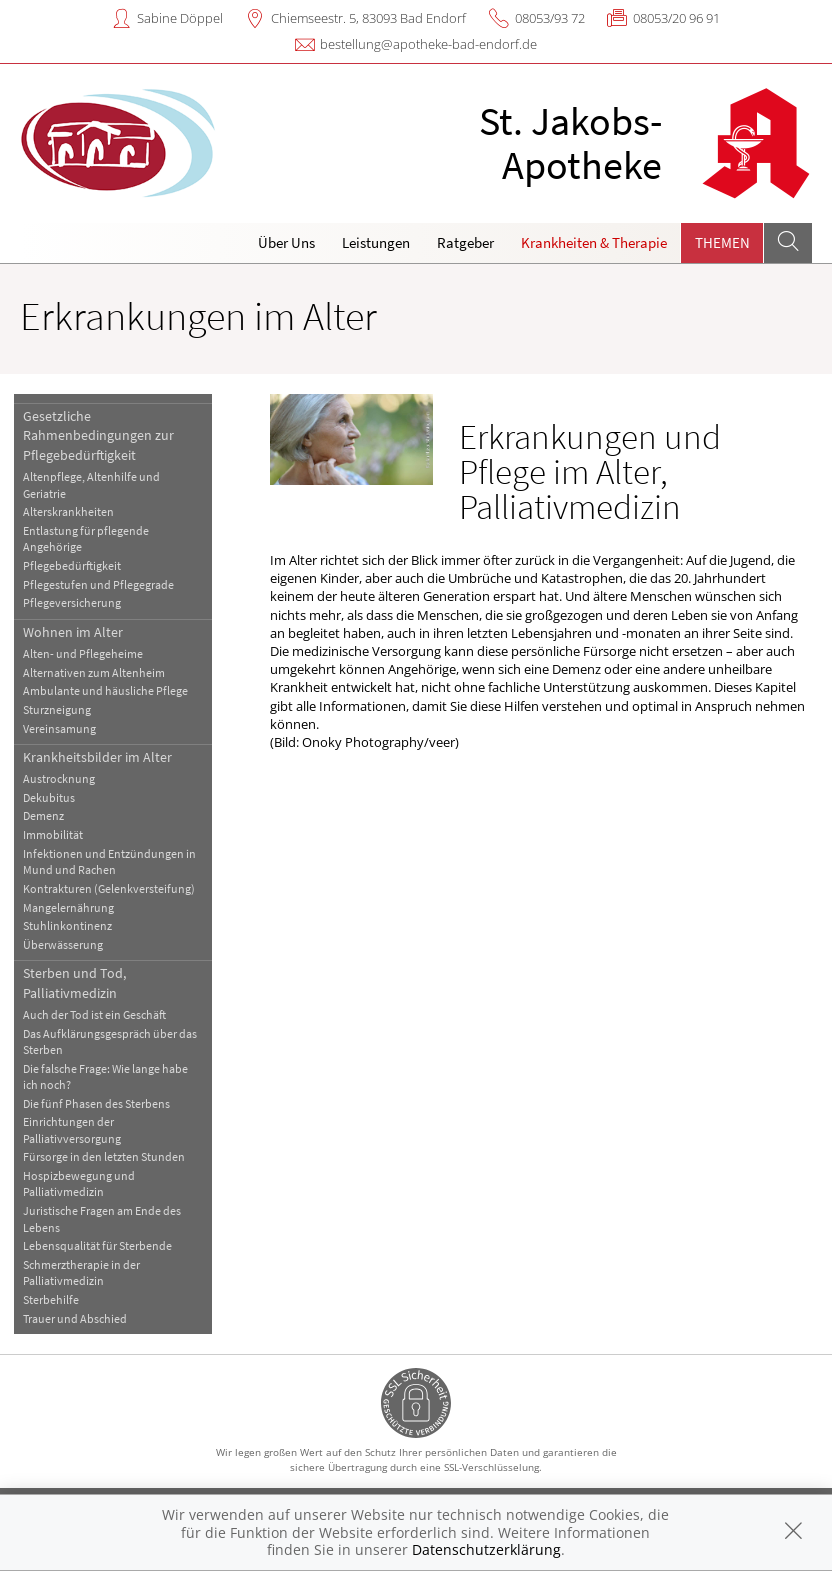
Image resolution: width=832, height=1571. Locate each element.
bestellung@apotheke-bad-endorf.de (428, 44)
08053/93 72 (550, 18)
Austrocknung (59, 778)
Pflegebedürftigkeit (72, 565)
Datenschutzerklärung (486, 1549)
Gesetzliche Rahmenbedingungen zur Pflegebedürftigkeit (98, 435)
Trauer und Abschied (75, 1318)
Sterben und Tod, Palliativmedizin (74, 982)
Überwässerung (63, 944)
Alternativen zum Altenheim (94, 672)
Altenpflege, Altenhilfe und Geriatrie (91, 484)
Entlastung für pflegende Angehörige (86, 538)
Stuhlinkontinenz (67, 925)
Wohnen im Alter (73, 632)
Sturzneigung (57, 709)
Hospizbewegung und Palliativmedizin (79, 1183)
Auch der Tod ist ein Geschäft (94, 1014)
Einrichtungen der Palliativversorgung (72, 1129)
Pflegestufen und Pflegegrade (98, 584)
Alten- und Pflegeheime (83, 653)
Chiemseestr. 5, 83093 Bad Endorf (368, 18)
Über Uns (286, 242)
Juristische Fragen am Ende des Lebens (102, 1218)
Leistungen (376, 242)
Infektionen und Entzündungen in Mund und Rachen (109, 861)
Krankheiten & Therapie (594, 242)
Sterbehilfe (51, 1299)
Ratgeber (465, 242)
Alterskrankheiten (68, 511)
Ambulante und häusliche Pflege (105, 690)
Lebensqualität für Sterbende (97, 1245)
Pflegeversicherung (72, 602)
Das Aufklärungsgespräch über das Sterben (110, 1041)
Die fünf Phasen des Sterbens (96, 1103)
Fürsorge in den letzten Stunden (104, 1156)
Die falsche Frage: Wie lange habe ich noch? (105, 1076)
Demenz (43, 815)
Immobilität (53, 834)
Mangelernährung (68, 907)
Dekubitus (49, 797)
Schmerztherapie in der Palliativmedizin (81, 1272)
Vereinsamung (59, 728)
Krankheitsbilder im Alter (97, 757)
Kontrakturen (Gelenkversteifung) (109, 888)
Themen (722, 242)
